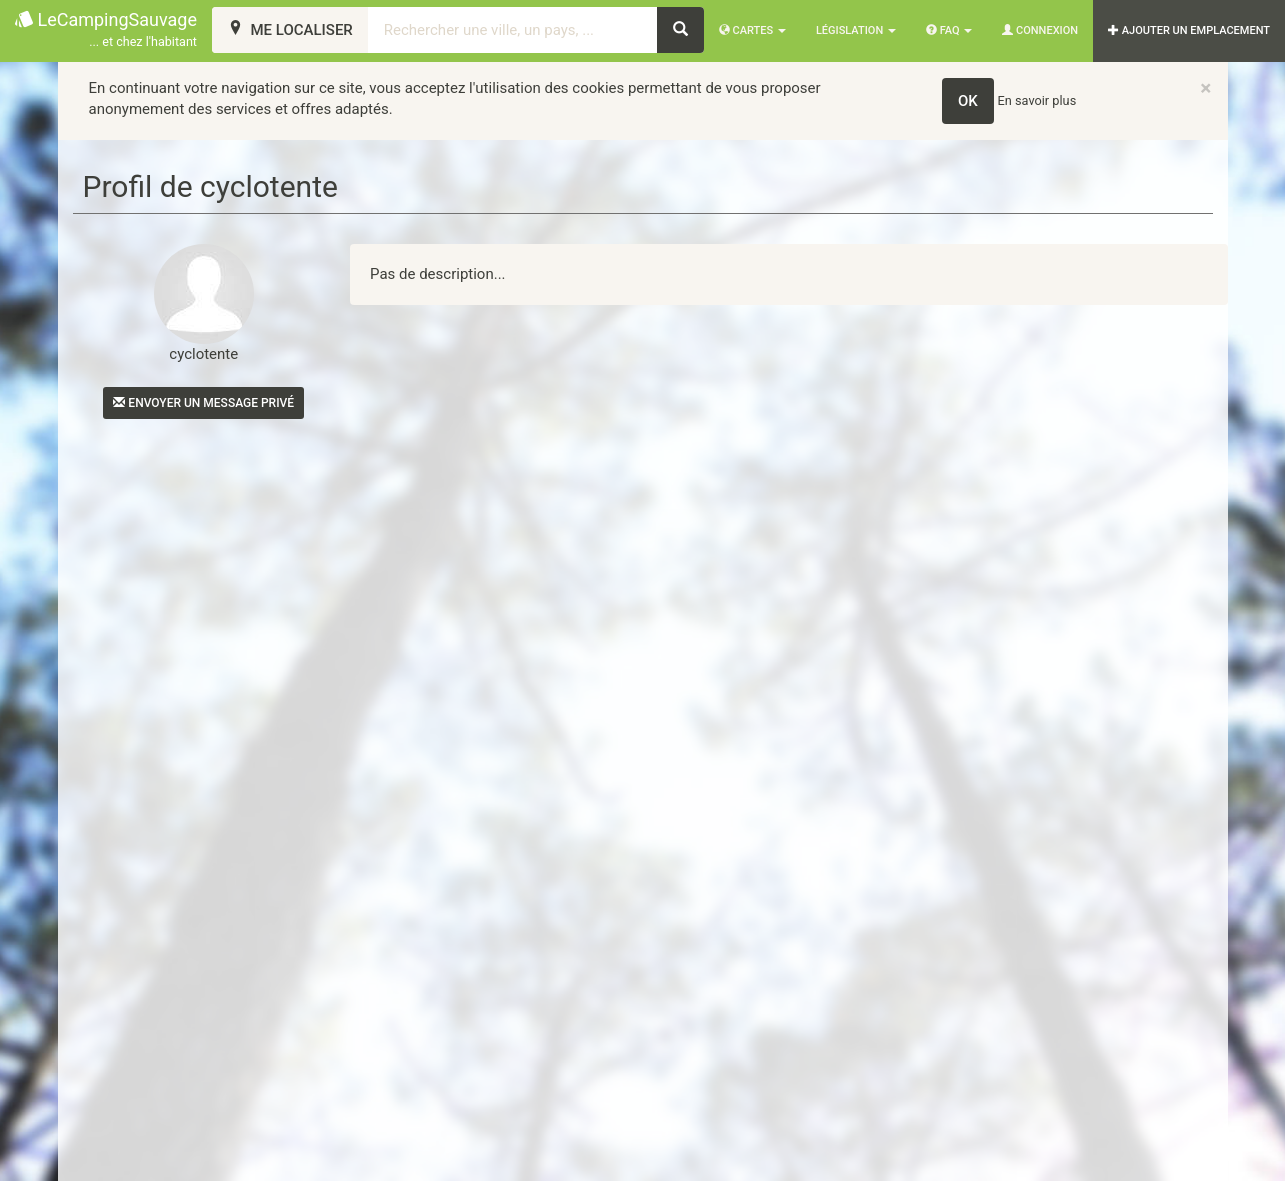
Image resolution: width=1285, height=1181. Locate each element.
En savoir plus (1037, 100)
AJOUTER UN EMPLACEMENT (1189, 30)
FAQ (949, 30)
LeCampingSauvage (106, 30)
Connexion (1040, 30)
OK (968, 101)
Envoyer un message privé (203, 403)
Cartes (752, 30)
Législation (856, 30)
